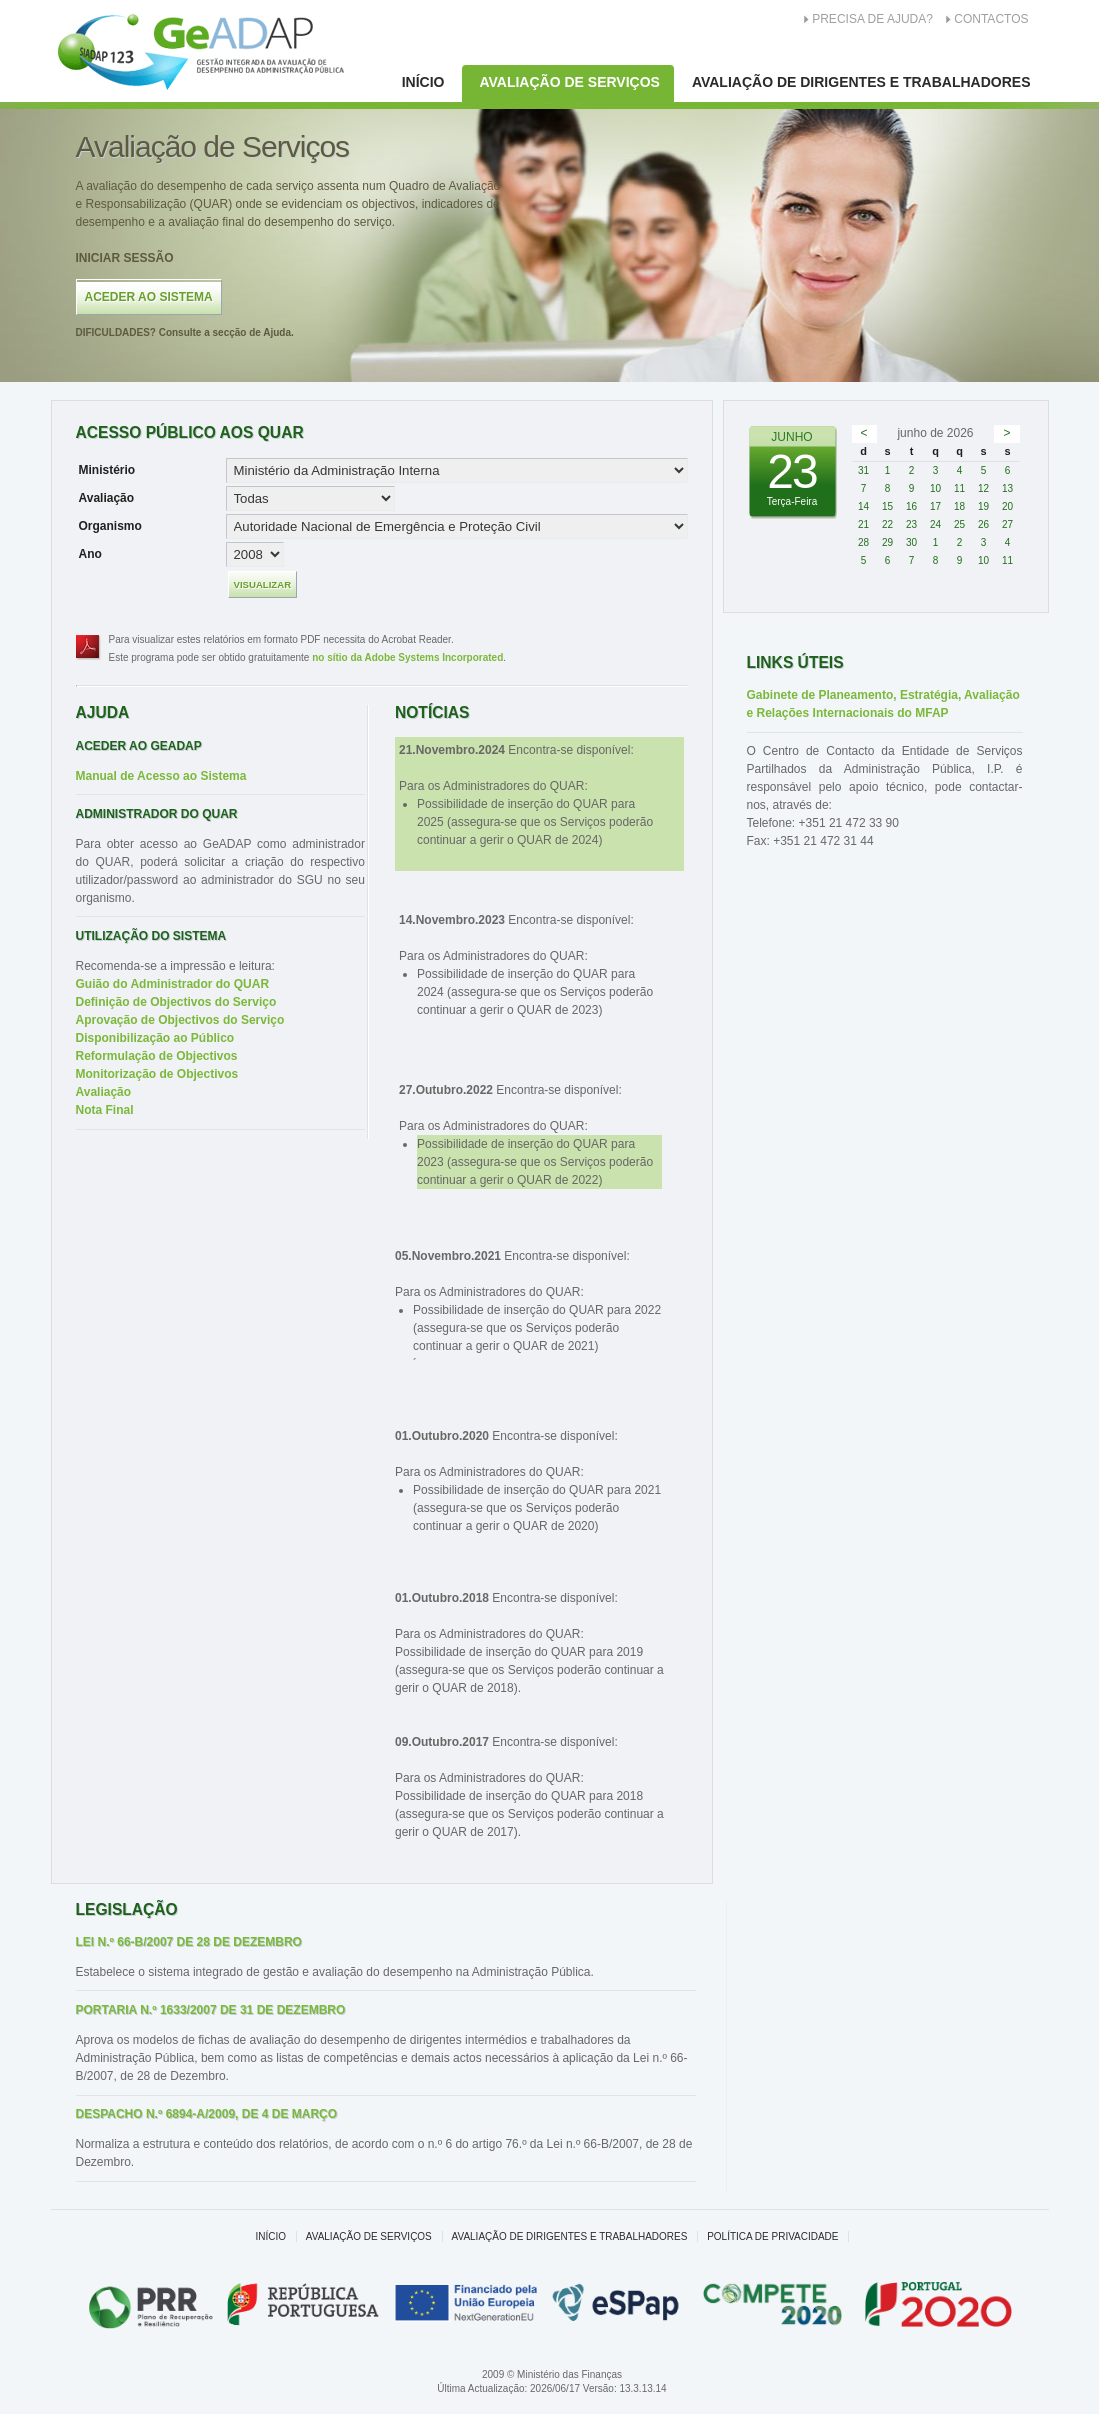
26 (983, 524)
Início (423, 82)
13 (1007, 488)
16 (911, 506)
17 (935, 506)
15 (887, 506)
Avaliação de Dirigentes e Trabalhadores (861, 82)
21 (863, 524)
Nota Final (105, 1110)
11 (959, 488)
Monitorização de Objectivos (157, 1074)
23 (911, 524)
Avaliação (107, 498)
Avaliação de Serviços (569, 82)
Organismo (110, 526)
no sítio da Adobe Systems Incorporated (407, 657)
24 (935, 524)
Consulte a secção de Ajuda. (185, 332)
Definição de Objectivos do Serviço (176, 1002)
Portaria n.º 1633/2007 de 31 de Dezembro (211, 2010)
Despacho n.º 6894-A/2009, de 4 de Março (207, 2114)
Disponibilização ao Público (155, 1038)
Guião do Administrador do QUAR (173, 984)
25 (959, 524)
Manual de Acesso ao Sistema (161, 776)
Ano (90, 554)
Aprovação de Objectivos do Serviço (180, 1020)
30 (911, 542)
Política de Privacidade (772, 2236)
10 (935, 488)
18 (959, 506)
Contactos (991, 19)
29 (887, 542)
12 (983, 488)
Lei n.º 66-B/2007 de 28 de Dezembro (189, 1942)
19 (983, 506)
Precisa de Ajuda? (872, 19)
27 (1007, 524)
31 (863, 470)
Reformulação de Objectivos (157, 1056)
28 (863, 542)
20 (1007, 506)
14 (863, 506)
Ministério (107, 470)
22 (887, 524)
